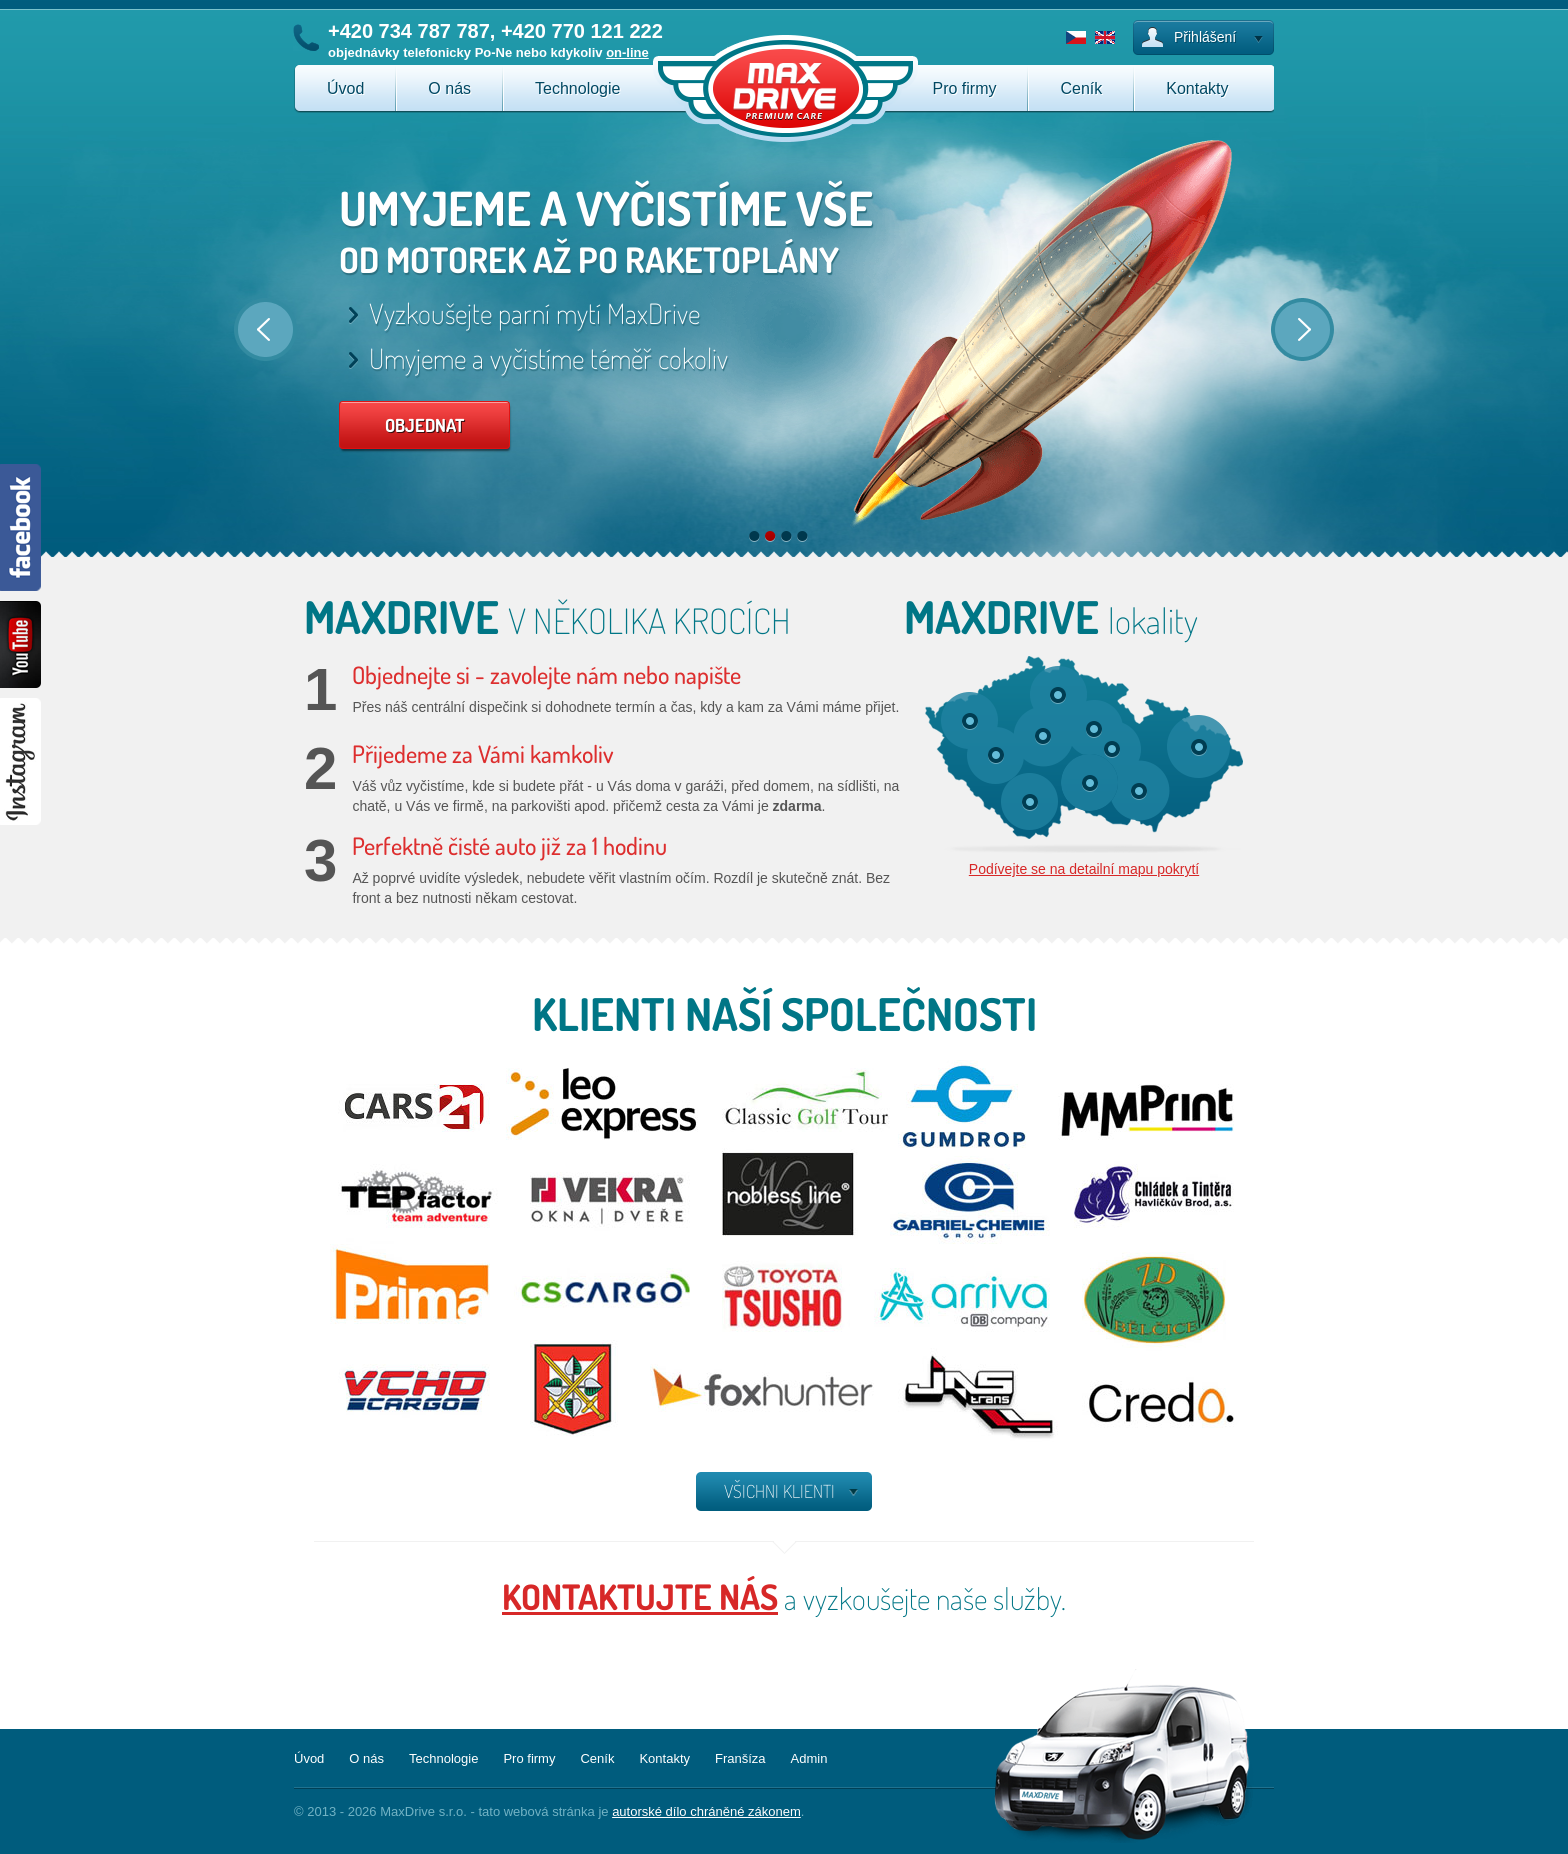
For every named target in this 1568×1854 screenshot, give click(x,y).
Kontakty (1197, 88)
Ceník (1081, 88)
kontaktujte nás (640, 1596)
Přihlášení (1205, 37)
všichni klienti (779, 1491)
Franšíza (740, 1758)
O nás (449, 88)
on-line (627, 52)
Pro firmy (964, 88)
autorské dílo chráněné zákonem (706, 1811)
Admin (809, 1758)
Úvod (345, 88)
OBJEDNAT (424, 425)
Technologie (577, 88)
